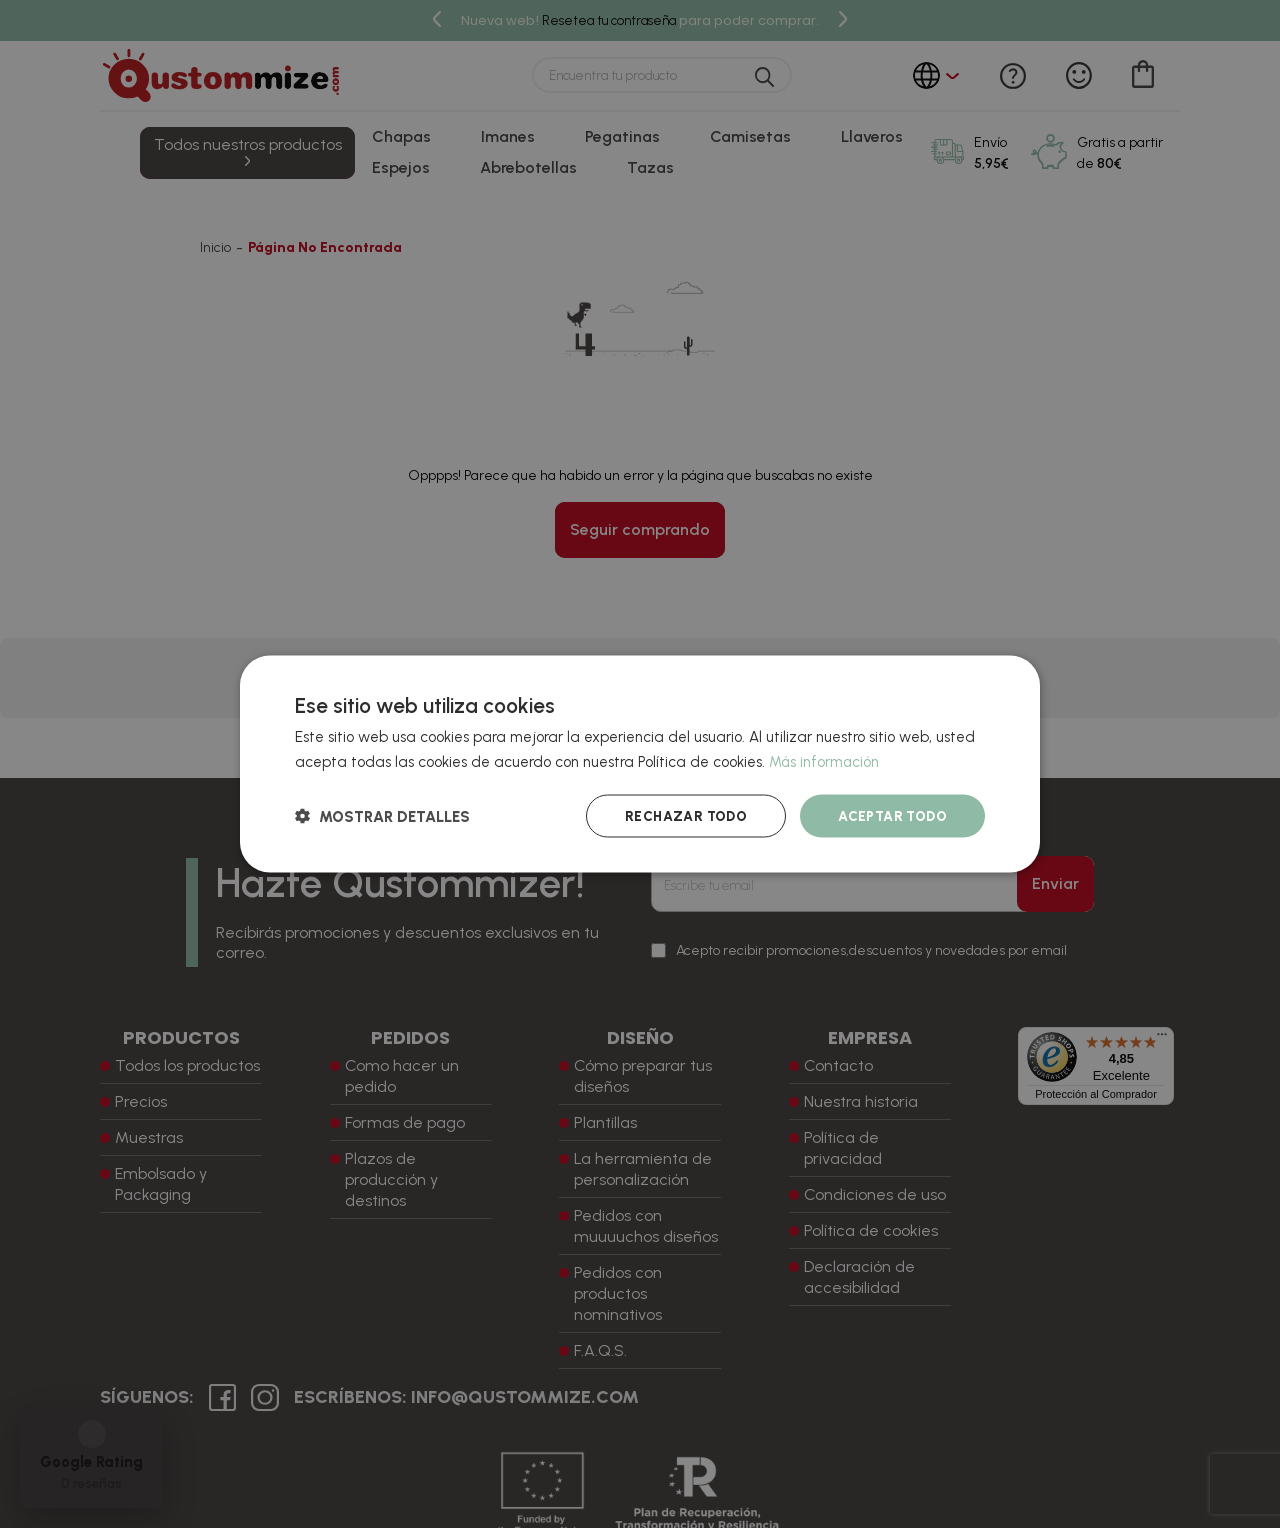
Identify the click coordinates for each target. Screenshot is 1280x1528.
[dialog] (640, 764)
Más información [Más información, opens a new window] (825, 761)
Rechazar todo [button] (678, 815)
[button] (382, 815)
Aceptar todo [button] (890, 815)
